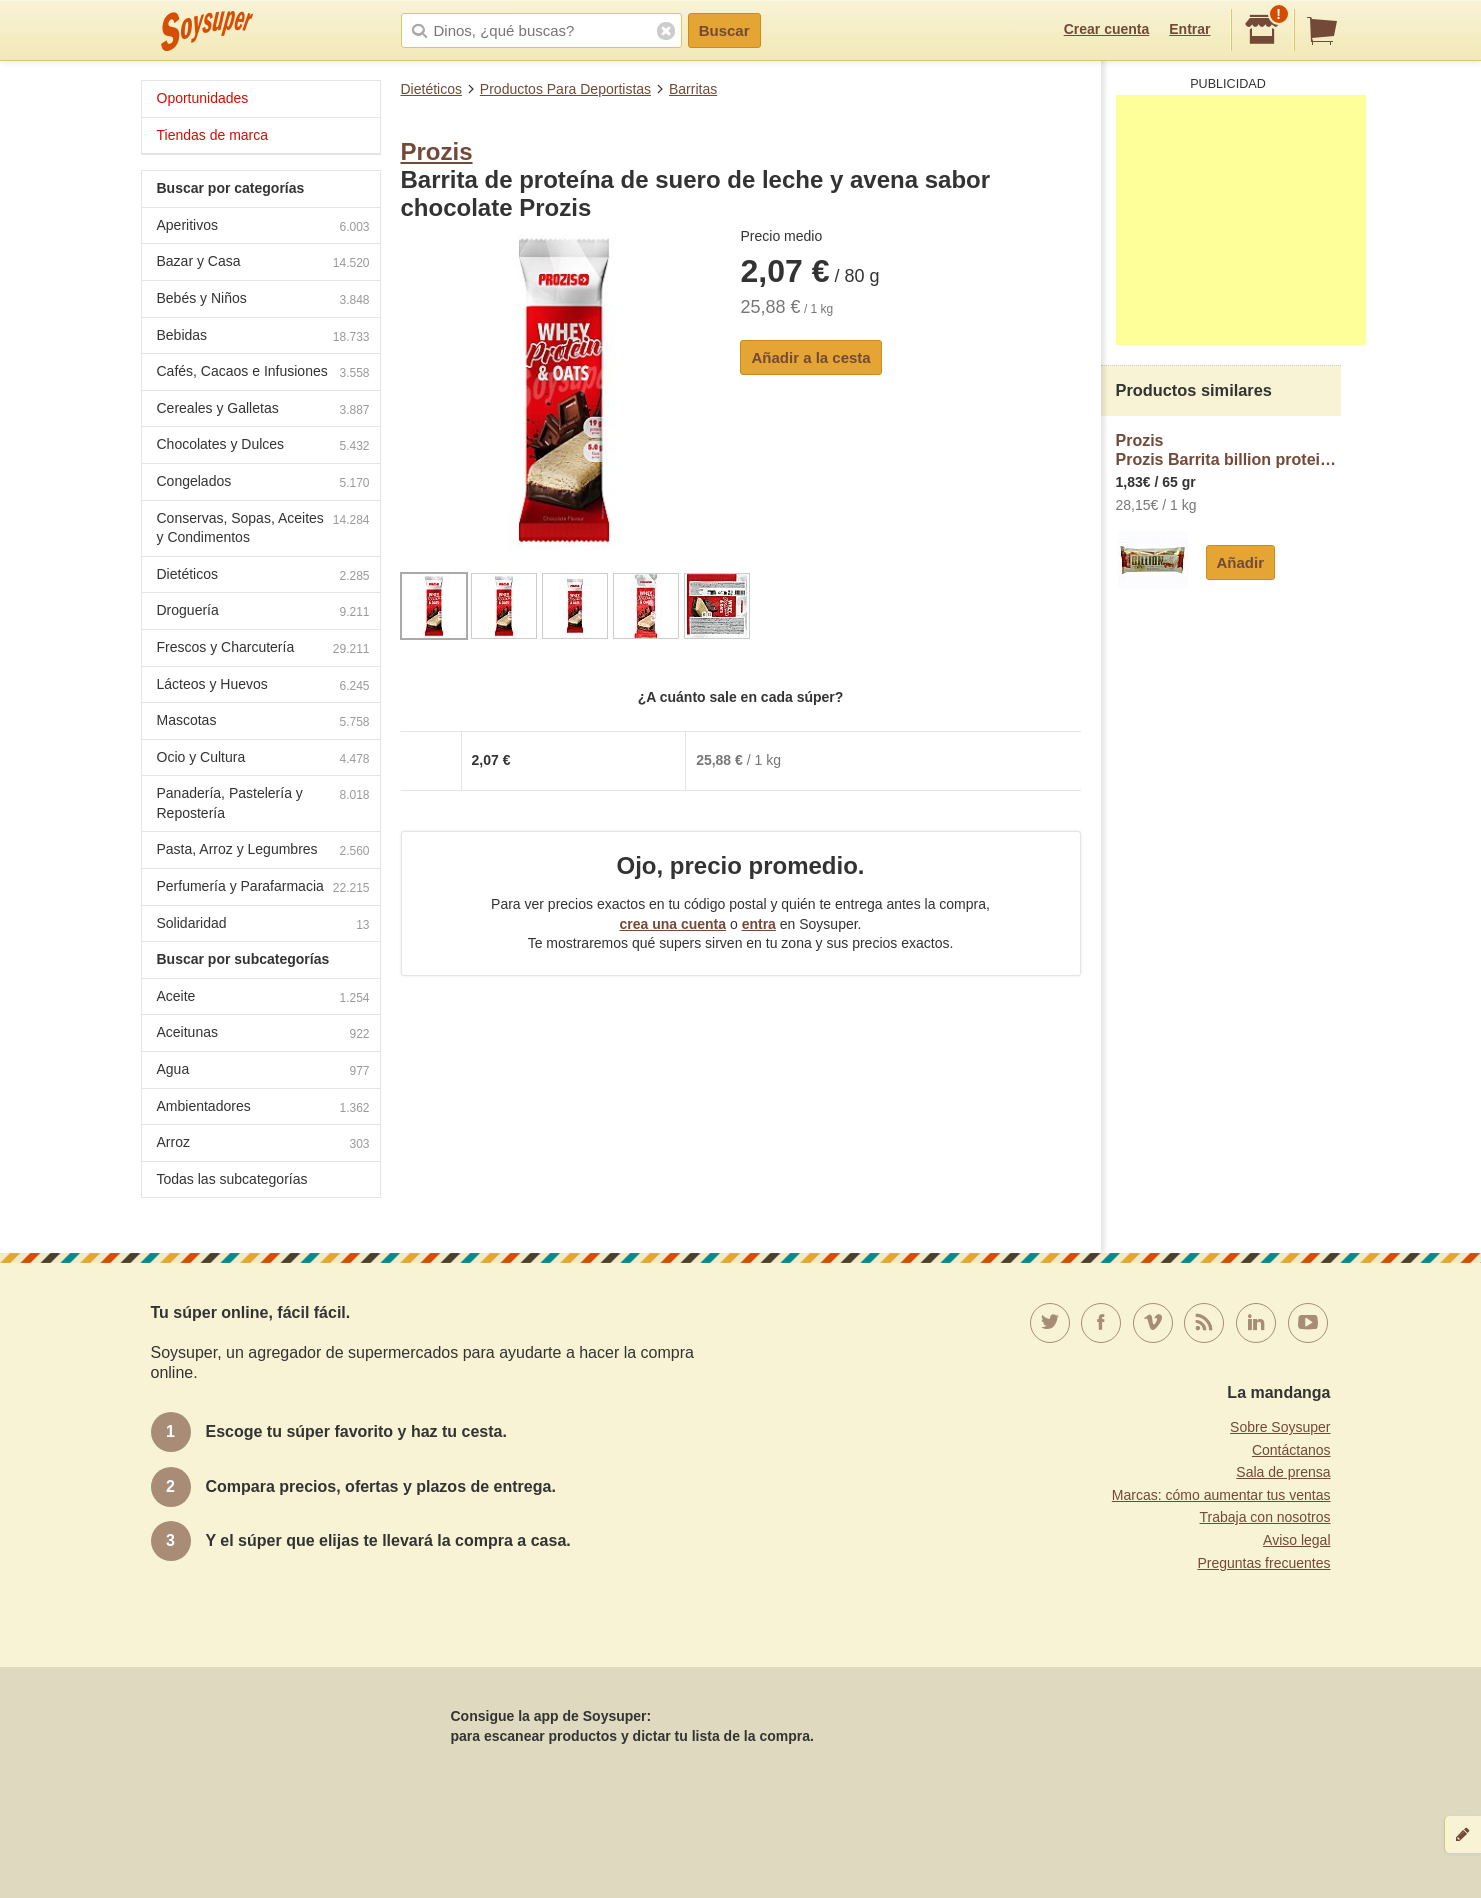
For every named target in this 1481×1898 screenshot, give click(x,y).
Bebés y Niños (263, 300)
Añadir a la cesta (810, 357)
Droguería (263, 612)
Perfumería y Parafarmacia (263, 888)
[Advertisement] (1241, 220)
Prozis (437, 151)
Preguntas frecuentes (1263, 1563)
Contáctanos (1291, 1450)
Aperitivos (263, 227)
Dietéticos (431, 89)
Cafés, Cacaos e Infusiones (263, 373)
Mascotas (263, 722)
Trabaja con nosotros (1265, 1517)
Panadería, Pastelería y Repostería (263, 803)
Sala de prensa (1283, 1472)
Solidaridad (263, 925)
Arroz (263, 1144)
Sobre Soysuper (1280, 1427)
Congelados (263, 483)
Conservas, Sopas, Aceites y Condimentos (263, 528)
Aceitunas (263, 1034)
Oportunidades (203, 98)
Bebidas (263, 337)
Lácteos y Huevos (263, 686)
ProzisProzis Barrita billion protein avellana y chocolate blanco (1228, 450)
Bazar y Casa (263, 263)
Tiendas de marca (213, 135)
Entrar (1189, 29)
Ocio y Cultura (263, 759)
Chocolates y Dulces (263, 446)
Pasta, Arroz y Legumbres (263, 851)
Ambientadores (263, 1108)
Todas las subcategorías (232, 1179)
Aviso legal (1296, 1540)
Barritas (693, 89)
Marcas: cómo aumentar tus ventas (1221, 1495)
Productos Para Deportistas (565, 89)
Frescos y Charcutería (263, 649)
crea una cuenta (672, 924)
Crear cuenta (1107, 29)
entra (759, 924)
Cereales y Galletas (263, 410)
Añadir (1241, 562)
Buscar (724, 30)
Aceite (263, 998)
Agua (263, 1071)
